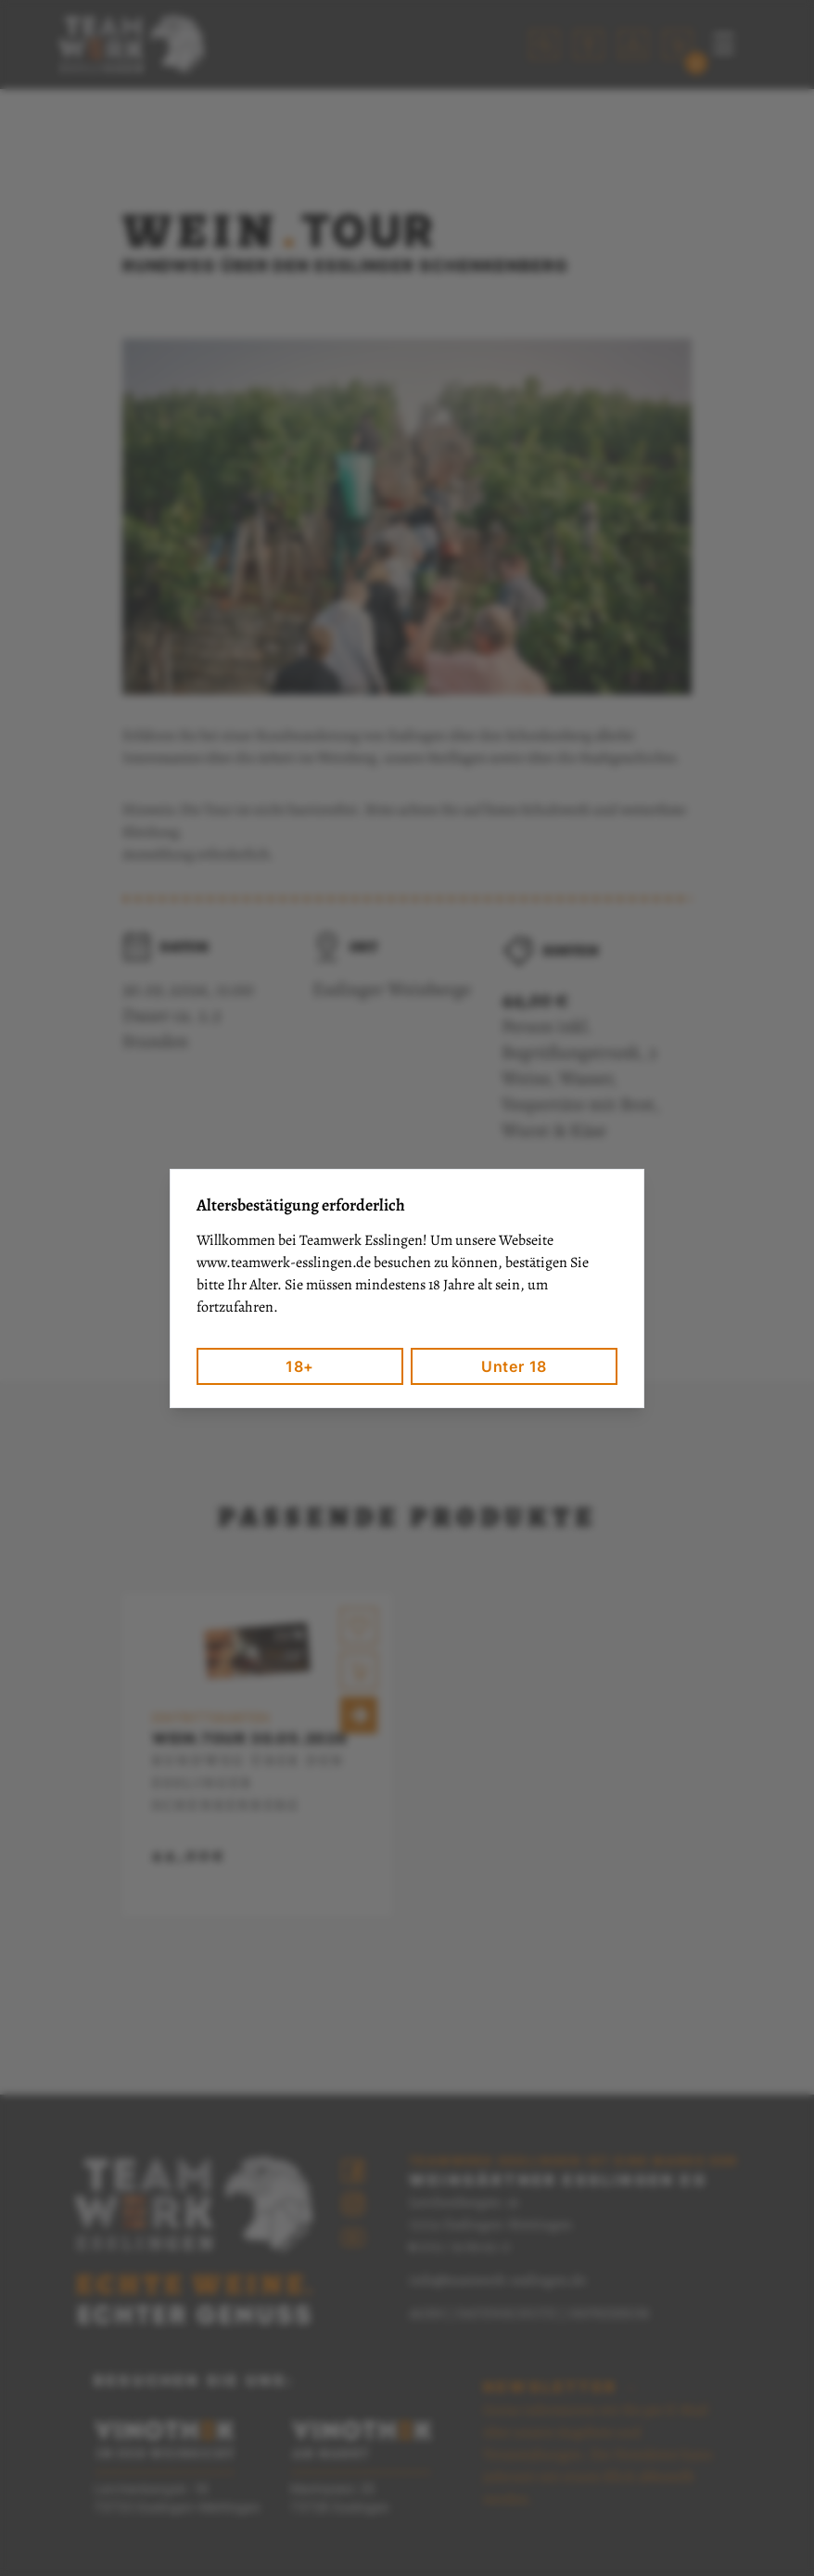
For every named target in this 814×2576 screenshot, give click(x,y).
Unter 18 (514, 1366)
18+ (300, 1366)
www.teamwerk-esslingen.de (284, 1262)
